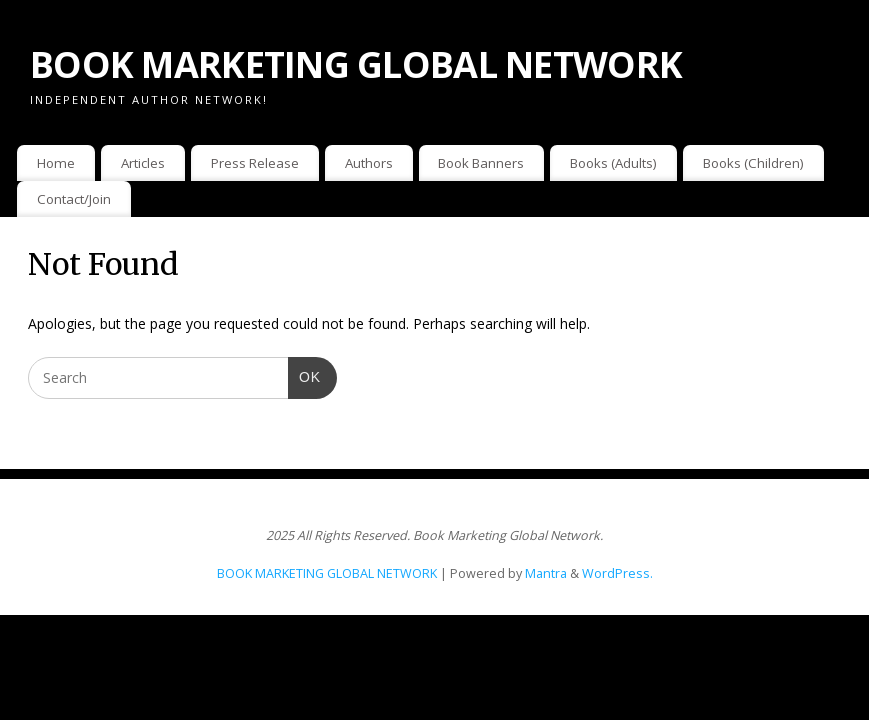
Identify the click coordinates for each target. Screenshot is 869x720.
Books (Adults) (613, 163)
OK (304, 375)
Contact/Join (74, 199)
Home (56, 163)
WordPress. (617, 573)
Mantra (546, 573)
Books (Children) (753, 163)
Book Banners (481, 163)
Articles (143, 163)
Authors (369, 163)
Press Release (255, 163)
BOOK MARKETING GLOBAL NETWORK (356, 64)
